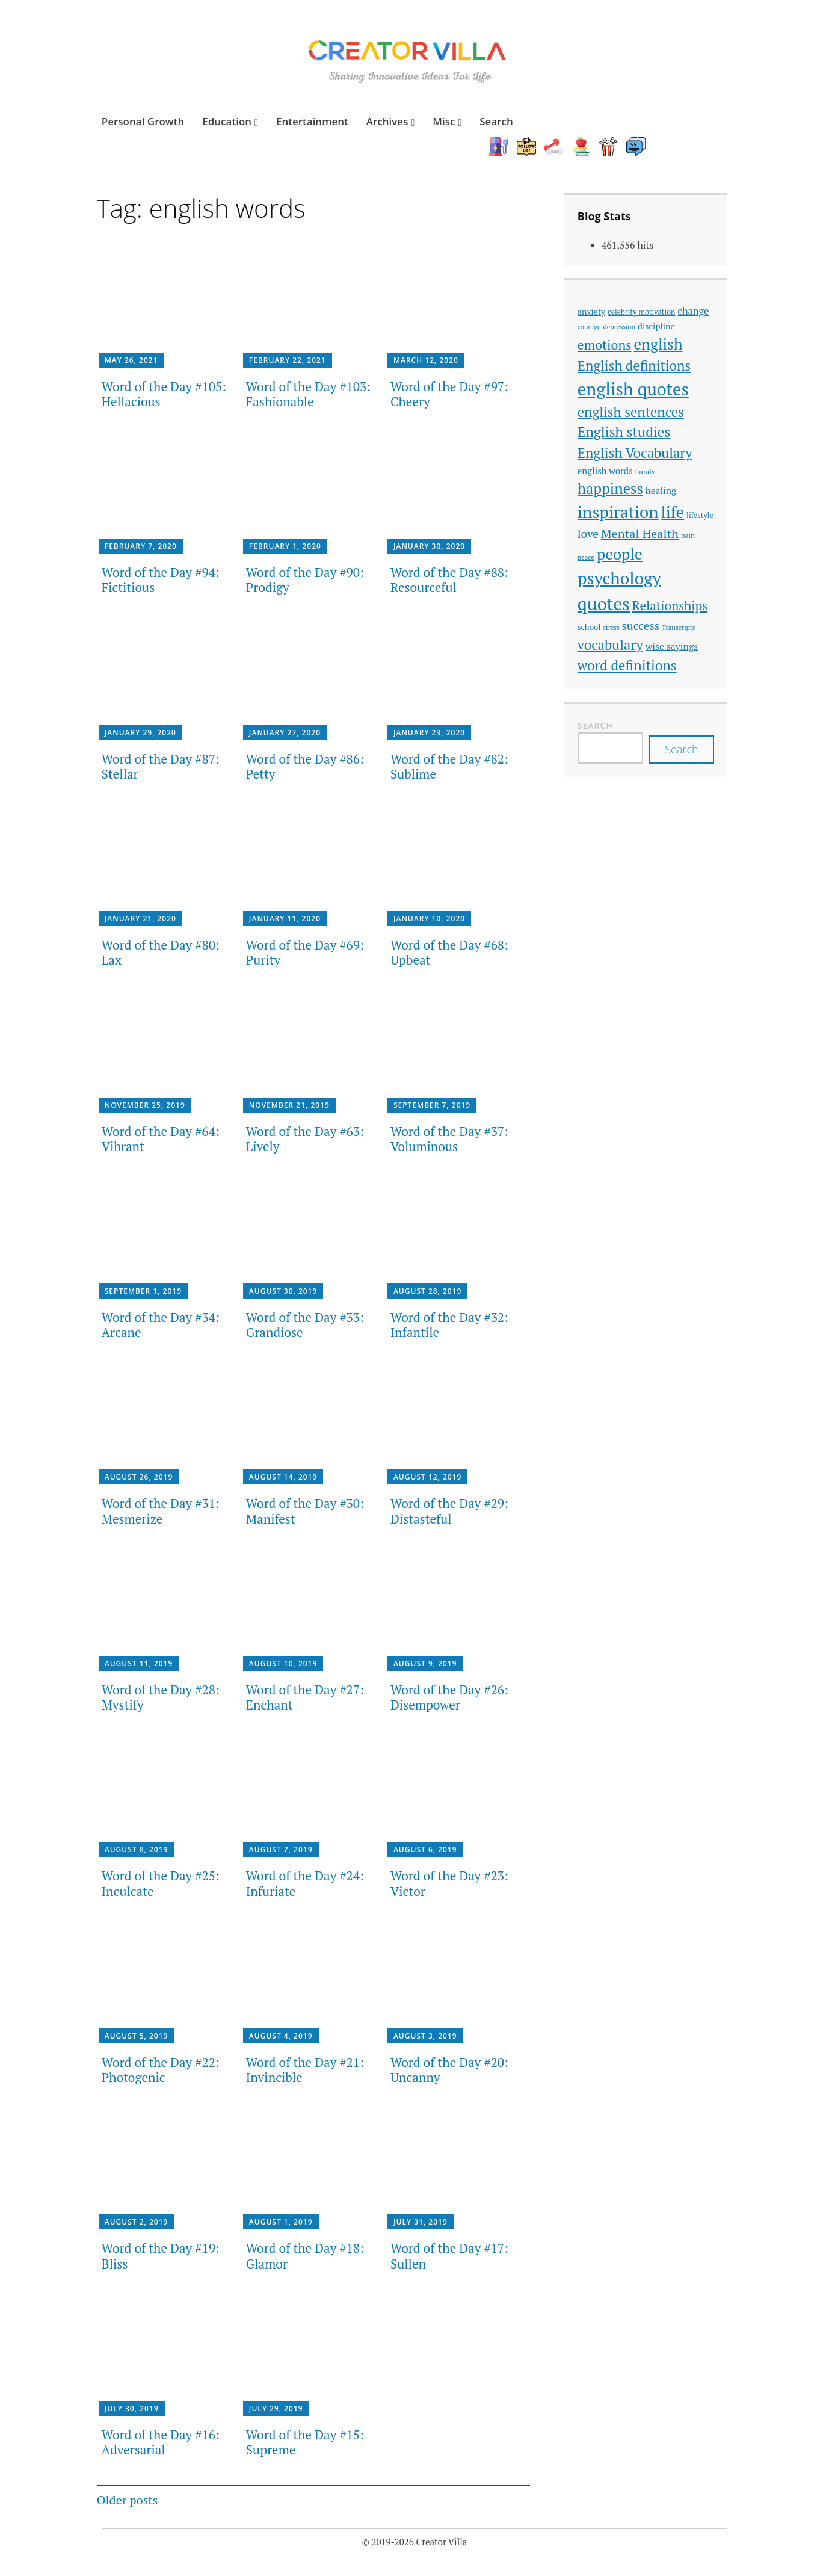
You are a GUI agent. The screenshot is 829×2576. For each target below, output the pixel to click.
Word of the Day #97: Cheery (449, 395)
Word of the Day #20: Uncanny (449, 2071)
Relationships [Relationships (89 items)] (669, 607)
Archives (387, 121)
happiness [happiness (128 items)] (610, 489)
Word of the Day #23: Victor (449, 1885)
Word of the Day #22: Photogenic (161, 2071)
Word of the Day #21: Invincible (305, 2071)
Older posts (127, 2502)
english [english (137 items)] (657, 346)
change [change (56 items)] (693, 312)
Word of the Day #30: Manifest (305, 1512)
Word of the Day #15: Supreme (305, 2443)
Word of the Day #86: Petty (305, 767)
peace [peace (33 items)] (586, 558)
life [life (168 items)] (673, 514)
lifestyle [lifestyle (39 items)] (699, 517)
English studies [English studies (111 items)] (624, 433)
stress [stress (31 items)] (611, 629)
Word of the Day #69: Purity (305, 954)
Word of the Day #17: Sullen (449, 2257)
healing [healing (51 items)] (661, 492)
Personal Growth (143, 121)
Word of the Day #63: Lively (305, 1140)
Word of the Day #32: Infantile (449, 1326)
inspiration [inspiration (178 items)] (618, 513)
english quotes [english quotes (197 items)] (633, 389)
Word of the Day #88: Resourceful (449, 582)
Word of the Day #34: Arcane (161, 1326)
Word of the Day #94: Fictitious (161, 582)
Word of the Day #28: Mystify (161, 1698)
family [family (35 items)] (645, 472)
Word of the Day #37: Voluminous (449, 1140)
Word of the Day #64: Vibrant (161, 1140)
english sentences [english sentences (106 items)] (631, 413)
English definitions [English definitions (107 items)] (634, 366)
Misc (444, 121)
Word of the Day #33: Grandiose (305, 1326)
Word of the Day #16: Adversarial (161, 2443)
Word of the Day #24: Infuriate (305, 1885)
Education (226, 121)
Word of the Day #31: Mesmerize (161, 1512)
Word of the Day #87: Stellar (161, 767)
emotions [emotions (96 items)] (605, 346)
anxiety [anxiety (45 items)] (591, 312)
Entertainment (312, 121)
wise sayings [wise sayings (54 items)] (672, 647)
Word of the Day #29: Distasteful (449, 1512)
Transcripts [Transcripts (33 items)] (678, 629)
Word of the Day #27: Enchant (305, 1698)
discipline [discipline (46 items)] (656, 327)
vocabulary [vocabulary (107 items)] (610, 646)
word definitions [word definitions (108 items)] (627, 666)
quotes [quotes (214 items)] (604, 605)
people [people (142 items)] (620, 556)
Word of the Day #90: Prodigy (305, 582)
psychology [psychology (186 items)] (619, 580)
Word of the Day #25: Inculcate (161, 1885)
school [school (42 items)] (589, 628)
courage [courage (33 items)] (589, 328)
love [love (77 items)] (588, 535)
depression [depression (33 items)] (619, 328)
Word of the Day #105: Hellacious (164, 395)
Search (496, 121)
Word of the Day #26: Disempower (449, 1698)
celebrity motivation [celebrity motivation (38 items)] (641, 313)
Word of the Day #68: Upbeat (449, 954)
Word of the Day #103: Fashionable (308, 395)
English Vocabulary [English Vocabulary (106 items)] (635, 454)
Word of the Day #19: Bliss (161, 2257)
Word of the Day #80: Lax (161, 954)
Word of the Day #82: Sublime (449, 767)
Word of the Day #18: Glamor (305, 2257)
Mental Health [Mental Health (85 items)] (640, 535)
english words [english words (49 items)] (605, 472)
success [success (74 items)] (640, 627)
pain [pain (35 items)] (688, 536)
